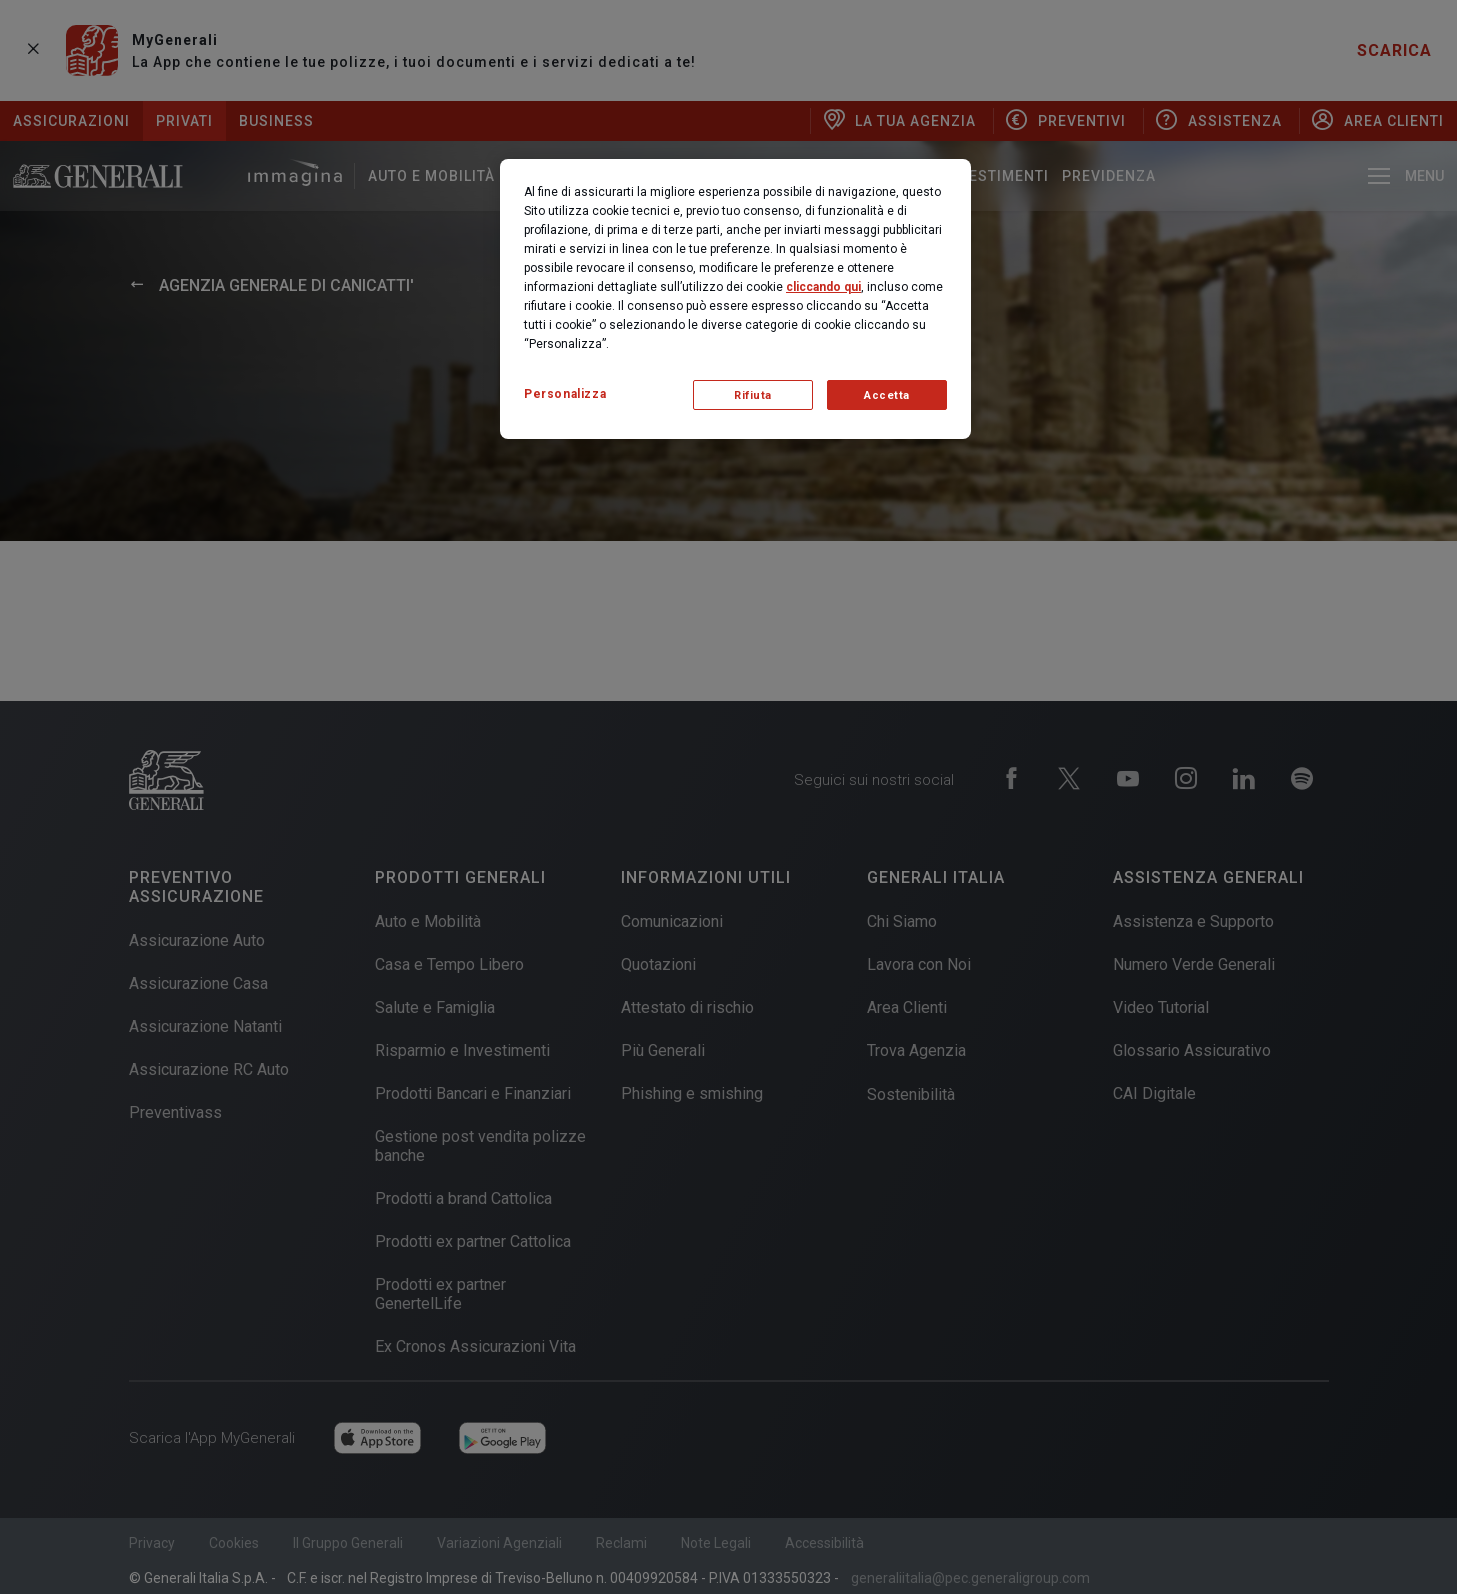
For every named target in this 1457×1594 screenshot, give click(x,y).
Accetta (887, 395)
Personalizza (565, 394)
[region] (735, 299)
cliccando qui (823, 287)
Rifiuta (753, 395)
